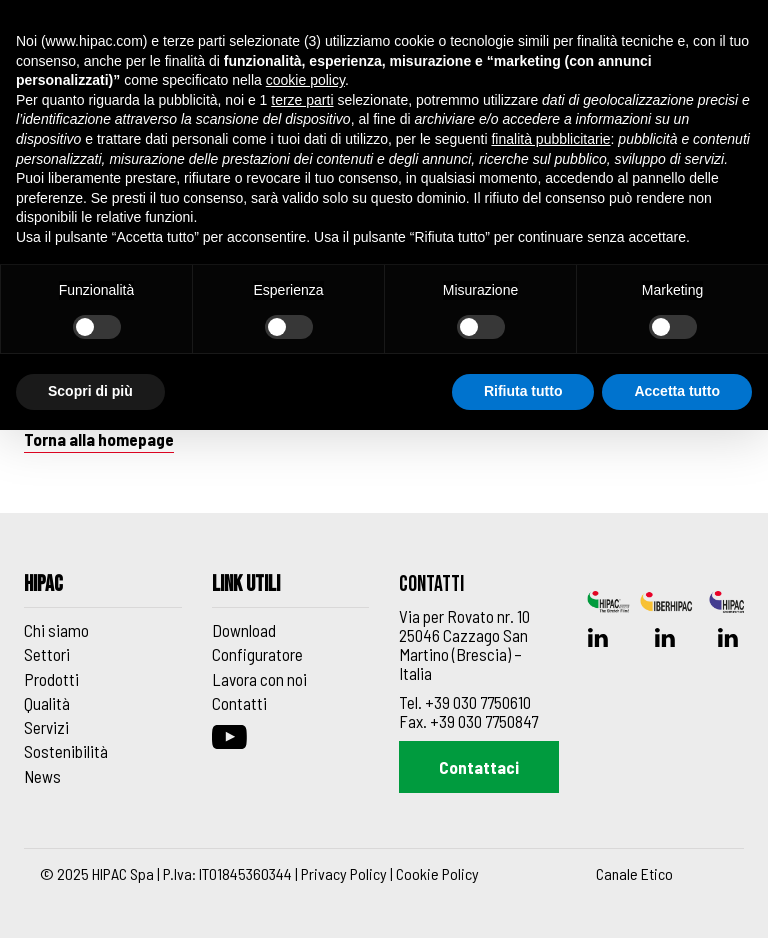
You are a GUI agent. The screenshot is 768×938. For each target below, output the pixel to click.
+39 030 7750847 (484, 721)
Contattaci (479, 767)
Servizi (46, 727)
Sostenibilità (66, 751)
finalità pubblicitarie (550, 139)
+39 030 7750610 (478, 702)
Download (244, 630)
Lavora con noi (259, 679)
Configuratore (257, 654)
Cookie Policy (437, 873)
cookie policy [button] (305, 80)
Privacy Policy (344, 873)
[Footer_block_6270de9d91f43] (291, 590)
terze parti (302, 100)
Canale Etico (634, 873)
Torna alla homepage (99, 439)
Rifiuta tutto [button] (523, 391)
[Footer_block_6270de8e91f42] (103, 590)
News (42, 776)
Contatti (239, 703)
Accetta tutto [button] (677, 391)
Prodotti (51, 679)
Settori (47, 654)
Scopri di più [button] (90, 391)
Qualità (47, 703)
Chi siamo (56, 630)
